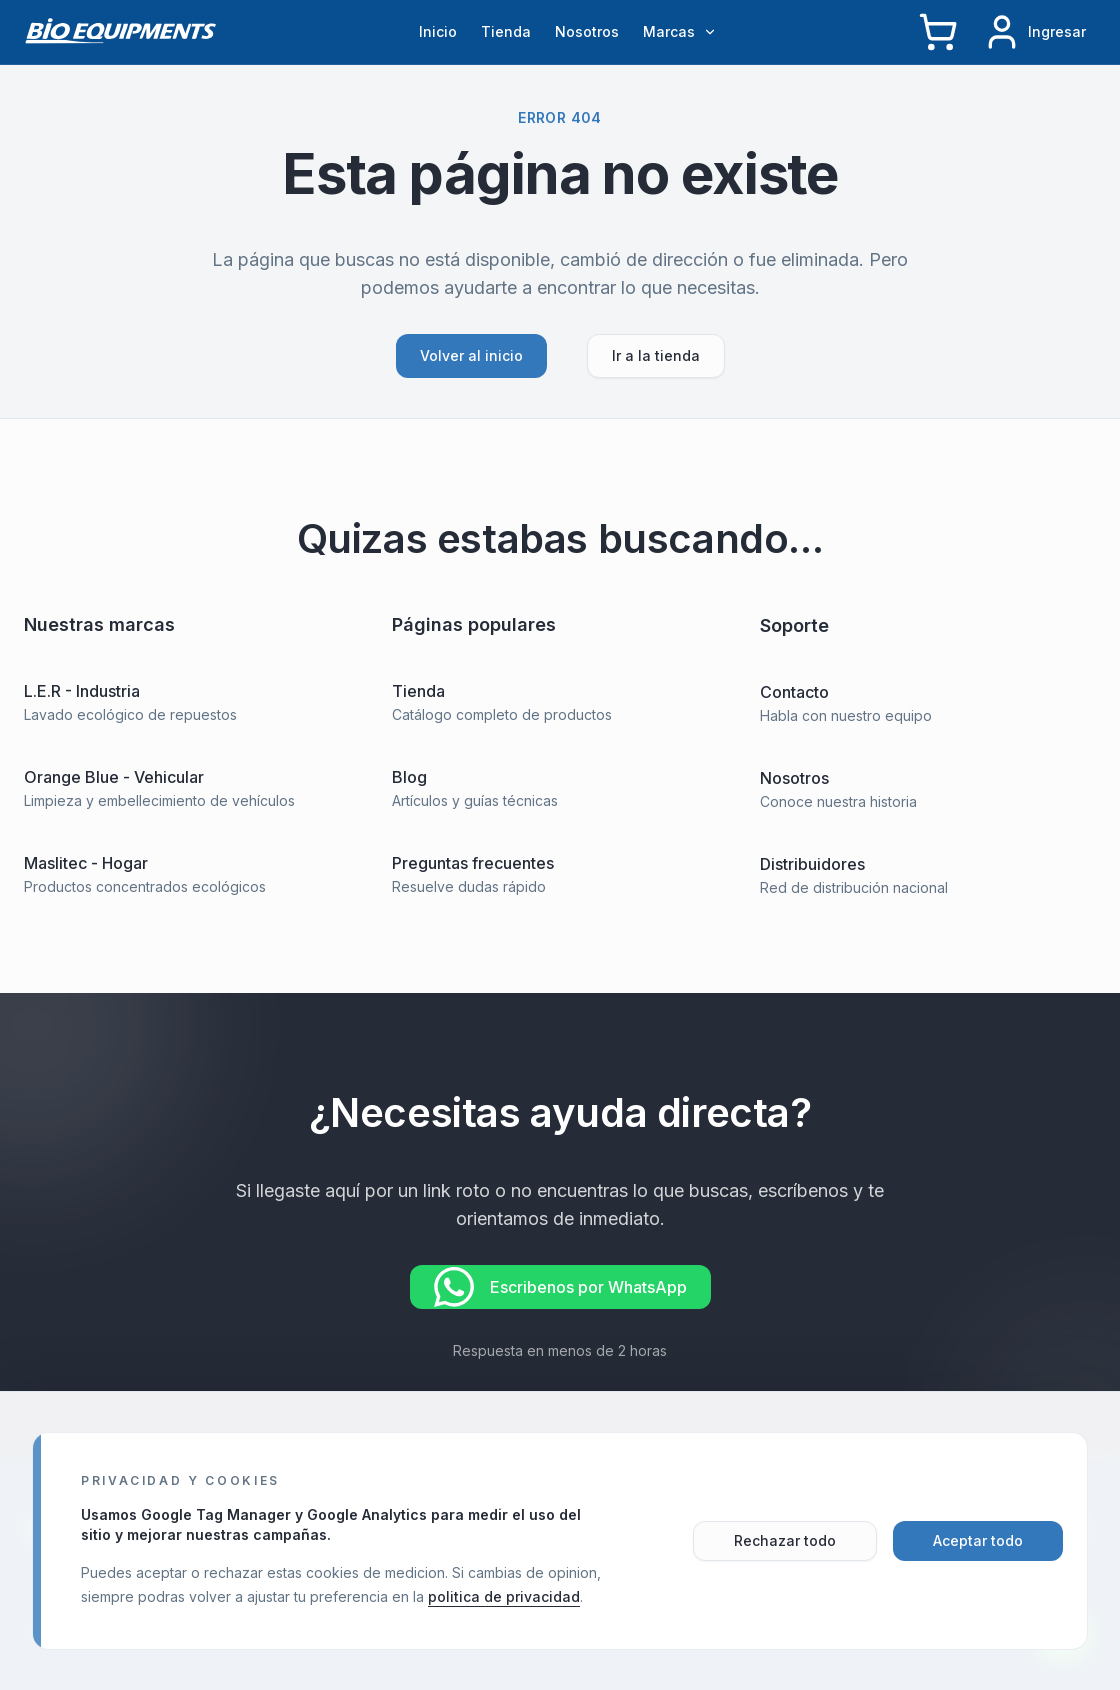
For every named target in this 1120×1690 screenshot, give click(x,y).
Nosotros (587, 31)
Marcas (680, 31)
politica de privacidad (504, 1596)
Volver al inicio (471, 355)
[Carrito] (938, 32)
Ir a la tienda (656, 355)
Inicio (438, 31)
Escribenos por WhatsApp (560, 1289)
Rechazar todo (785, 1540)
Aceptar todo (978, 1540)
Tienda (506, 31)
